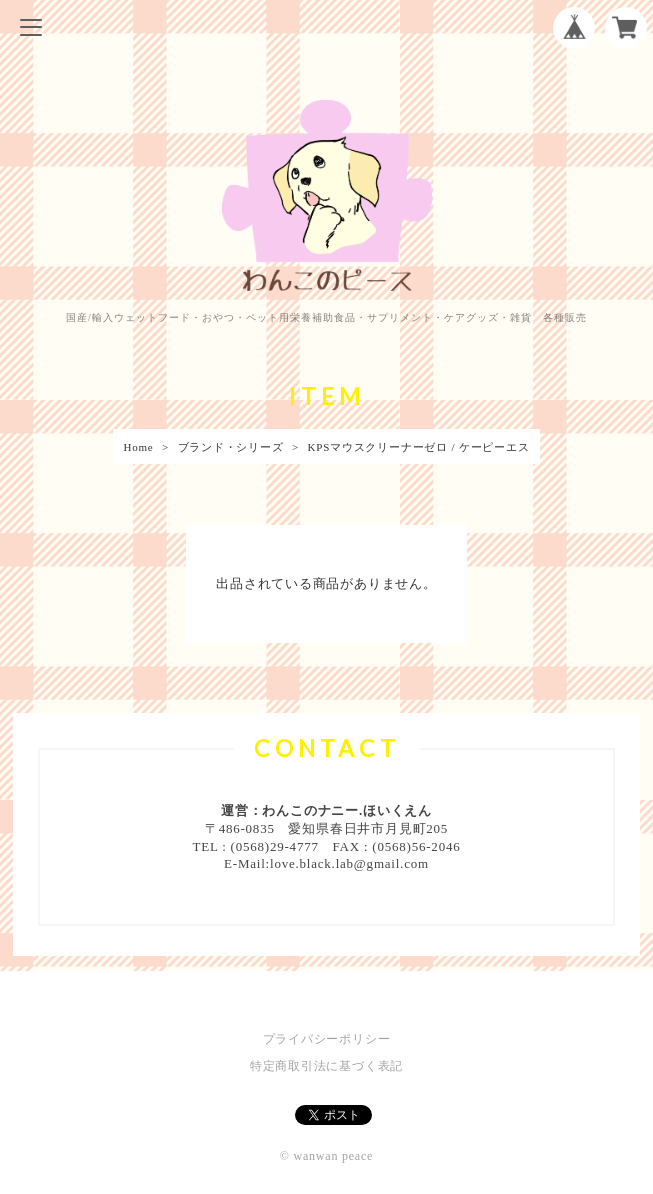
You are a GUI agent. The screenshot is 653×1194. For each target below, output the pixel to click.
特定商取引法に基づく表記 (326, 1066)
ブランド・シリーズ (231, 447)
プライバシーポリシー (327, 1039)
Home (138, 447)
